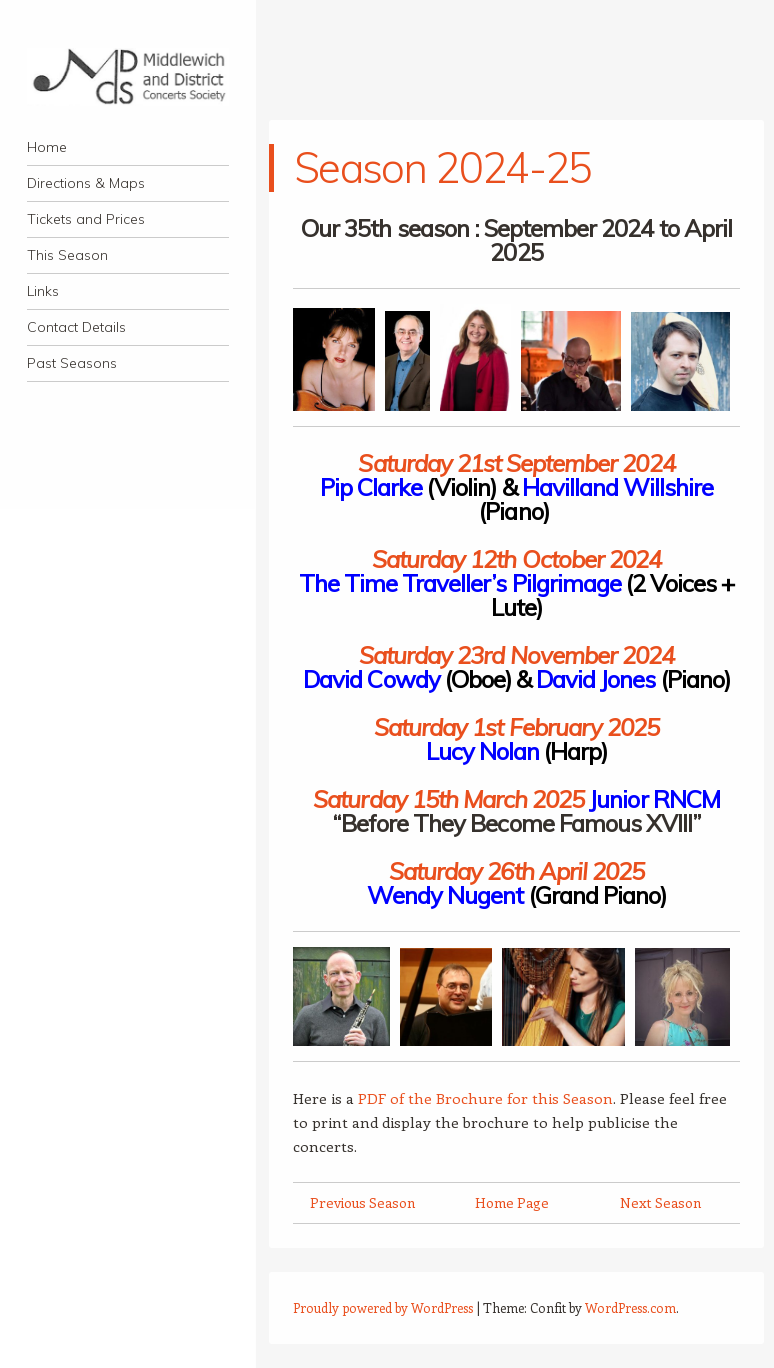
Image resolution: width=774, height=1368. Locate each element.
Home (47, 147)
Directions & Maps (86, 183)
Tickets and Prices (86, 219)
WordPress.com (630, 1307)
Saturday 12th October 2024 (516, 559)
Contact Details (76, 327)
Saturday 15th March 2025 (448, 799)
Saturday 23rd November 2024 (516, 655)
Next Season (660, 1202)
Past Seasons (72, 363)
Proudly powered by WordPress (383, 1307)
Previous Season (362, 1202)
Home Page (512, 1202)
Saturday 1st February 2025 (516, 727)
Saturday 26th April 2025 (516, 871)
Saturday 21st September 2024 (516, 463)
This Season (67, 255)
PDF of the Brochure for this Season (485, 1098)
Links (43, 291)
